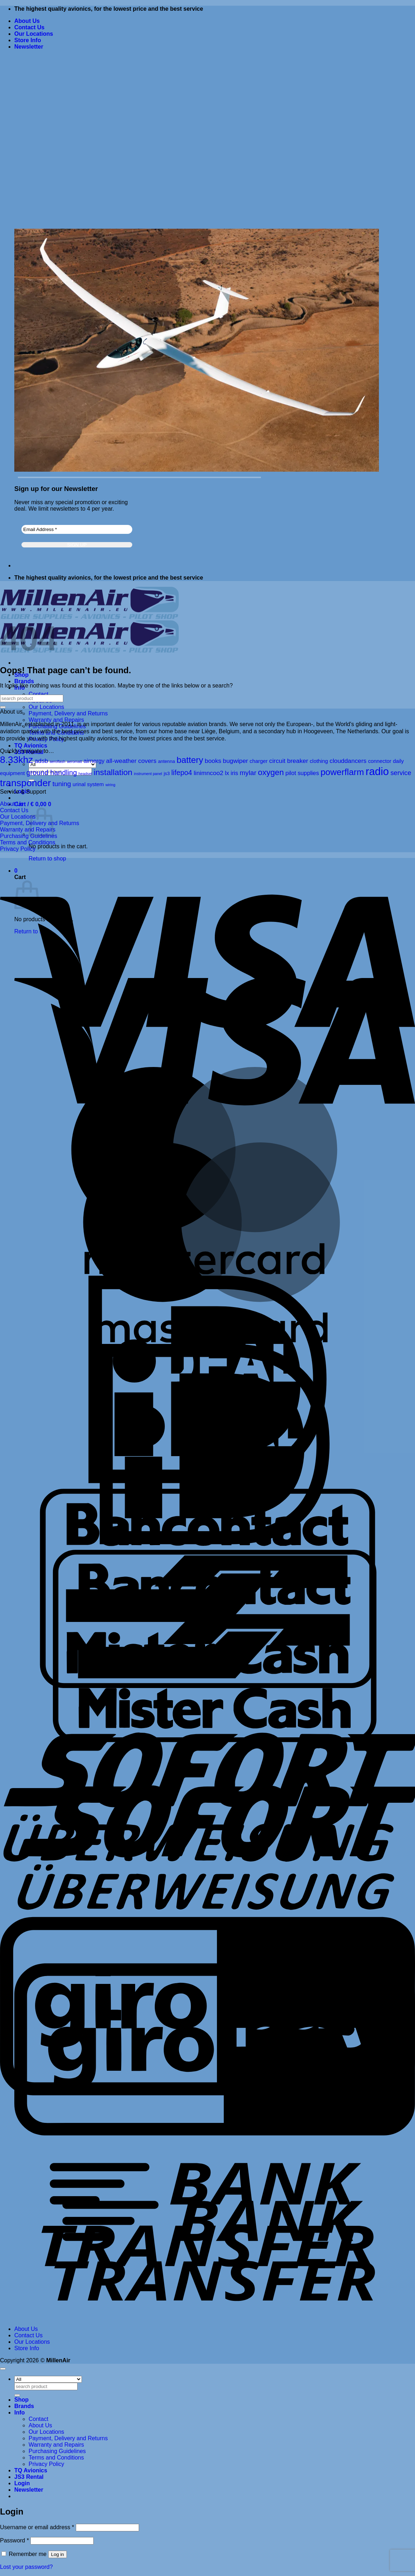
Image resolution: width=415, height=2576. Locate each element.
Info (19, 2412)
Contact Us (29, 27)
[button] (28, 47)
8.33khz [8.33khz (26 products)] (16, 759)
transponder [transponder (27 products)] (25, 783)
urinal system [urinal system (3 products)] (88, 784)
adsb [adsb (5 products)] (41, 760)
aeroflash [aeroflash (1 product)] (57, 761)
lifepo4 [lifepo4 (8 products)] (181, 772)
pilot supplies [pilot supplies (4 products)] (302, 773)
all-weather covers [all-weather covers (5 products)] (131, 760)
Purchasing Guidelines (57, 2451)
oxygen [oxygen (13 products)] (271, 772)
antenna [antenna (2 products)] (166, 761)
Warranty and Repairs (56, 720)
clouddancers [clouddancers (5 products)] (348, 760)
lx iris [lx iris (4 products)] (231, 773)
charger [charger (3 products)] (258, 761)
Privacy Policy (18, 849)
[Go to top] (3, 2369)
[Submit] (3, 707)
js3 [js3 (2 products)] (167, 773)
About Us (27, 21)
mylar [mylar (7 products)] (248, 772)
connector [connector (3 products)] (379, 761)
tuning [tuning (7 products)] (62, 784)
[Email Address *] (76, 529)
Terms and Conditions (27, 842)
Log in (57, 2554)
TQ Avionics (30, 746)
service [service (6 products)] (400, 772)
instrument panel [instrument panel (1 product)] (148, 773)
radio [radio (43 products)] (377, 771)
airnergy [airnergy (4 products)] (94, 761)
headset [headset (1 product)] (85, 773)
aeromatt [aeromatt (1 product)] (74, 761)
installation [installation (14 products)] (113, 772)
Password (14, 2540)
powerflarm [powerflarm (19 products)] (342, 772)
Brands (24, 681)
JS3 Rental (29, 2477)
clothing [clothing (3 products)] (319, 761)
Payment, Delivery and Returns (68, 713)
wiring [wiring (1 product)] (110, 785)
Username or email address (37, 2527)
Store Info (27, 40)
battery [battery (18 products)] (190, 760)
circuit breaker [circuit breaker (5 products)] (288, 760)
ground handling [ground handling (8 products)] (51, 772)
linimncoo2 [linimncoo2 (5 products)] (208, 772)
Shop (21, 2400)
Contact (38, 694)
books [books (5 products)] (213, 760)
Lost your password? (26, 2567)
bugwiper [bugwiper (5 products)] (235, 760)
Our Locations (33, 34)
